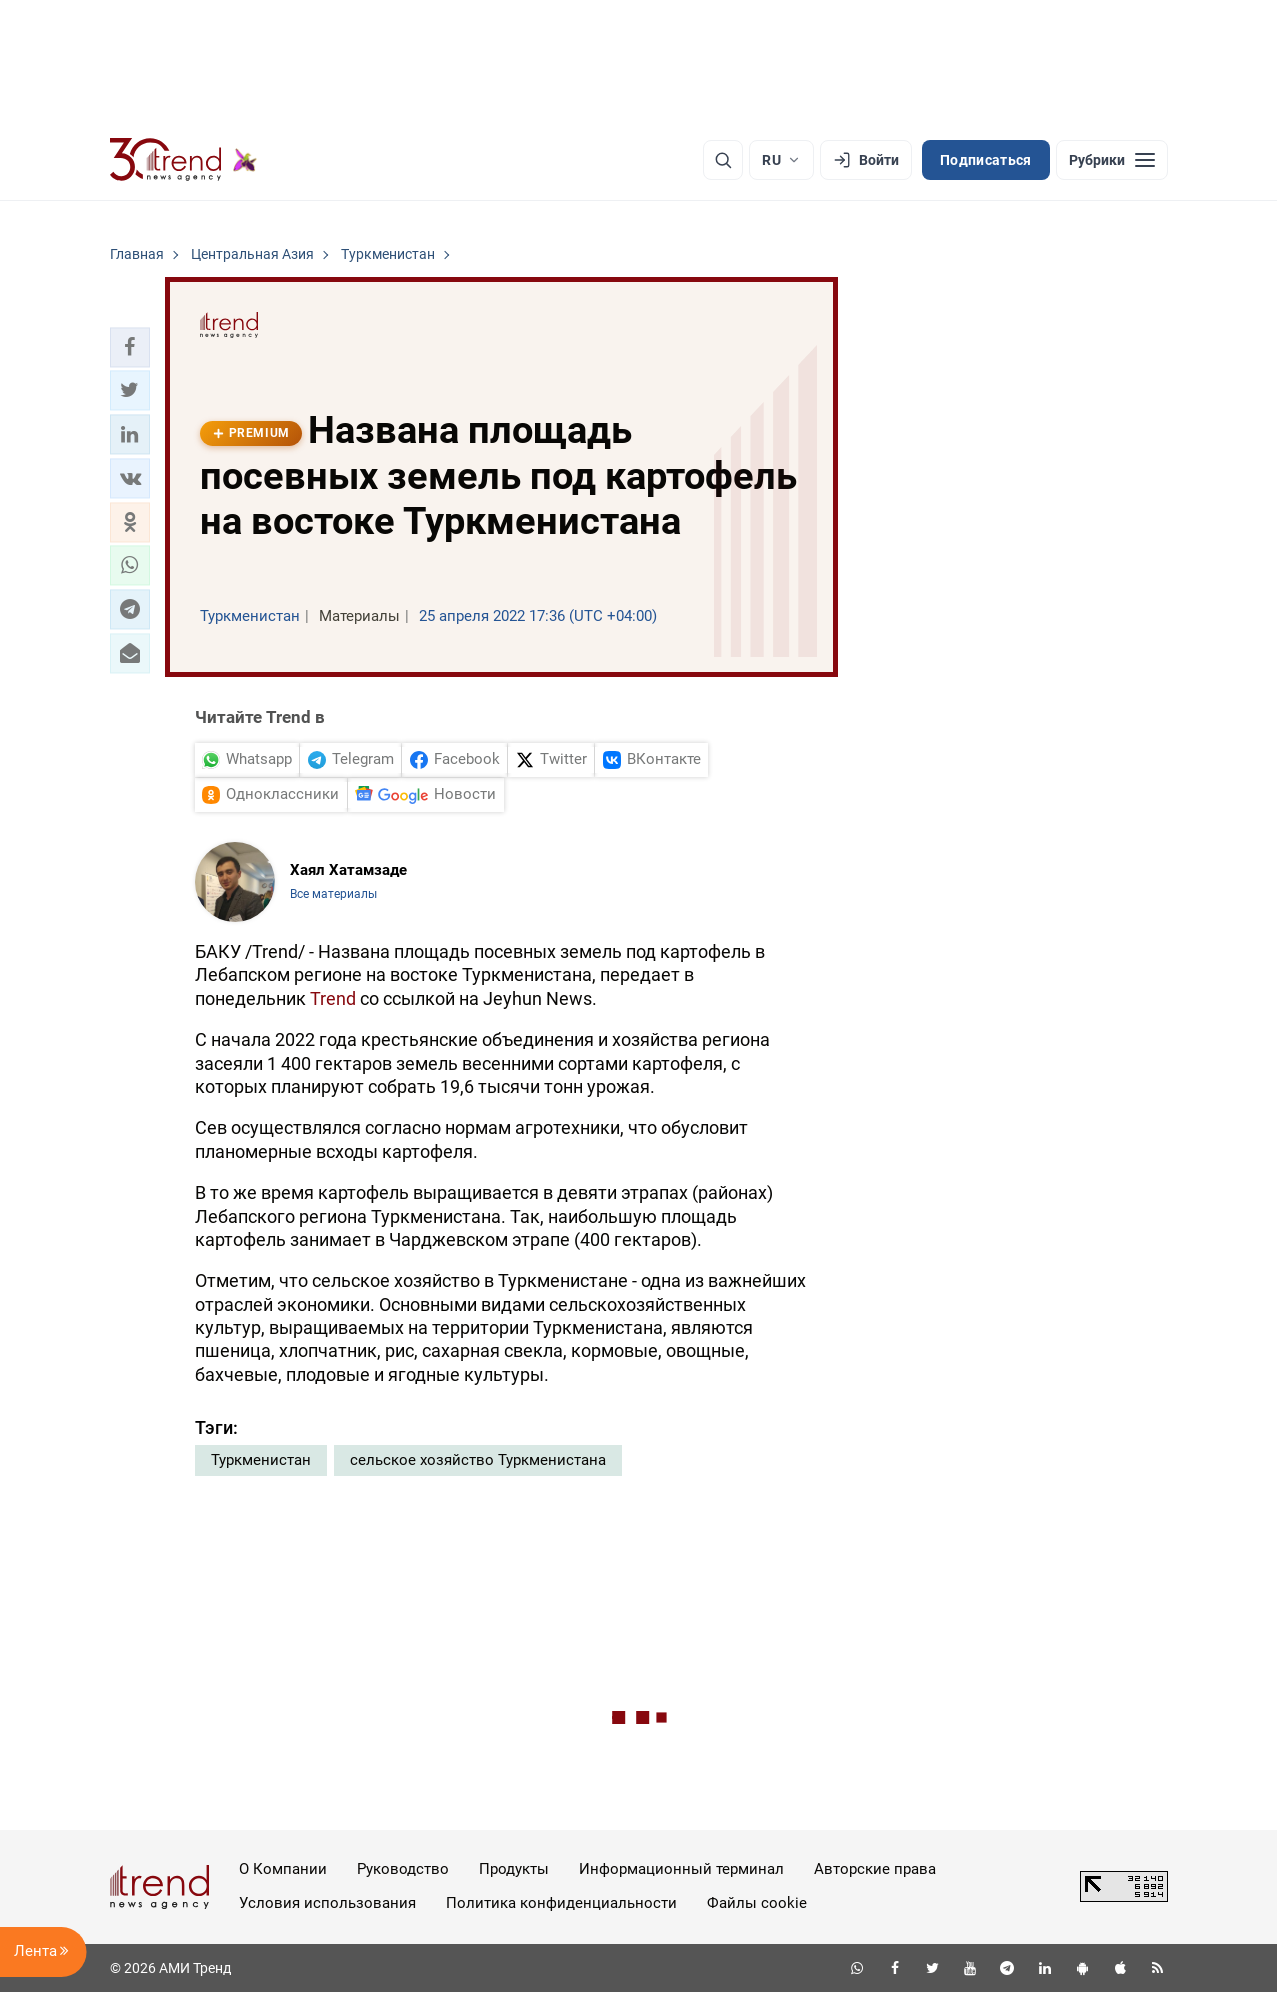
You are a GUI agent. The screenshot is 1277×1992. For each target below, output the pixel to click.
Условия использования (327, 1903)
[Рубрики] (1112, 160)
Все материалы (333, 894)
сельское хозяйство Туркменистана (478, 1460)
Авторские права (875, 1869)
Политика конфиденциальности (561, 1903)
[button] (130, 347)
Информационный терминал (681, 1869)
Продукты (514, 1869)
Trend (333, 998)
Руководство (403, 1869)
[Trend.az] (184, 160)
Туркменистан (261, 1460)
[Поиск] (723, 160)
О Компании (283, 1869)
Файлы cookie (757, 1903)
